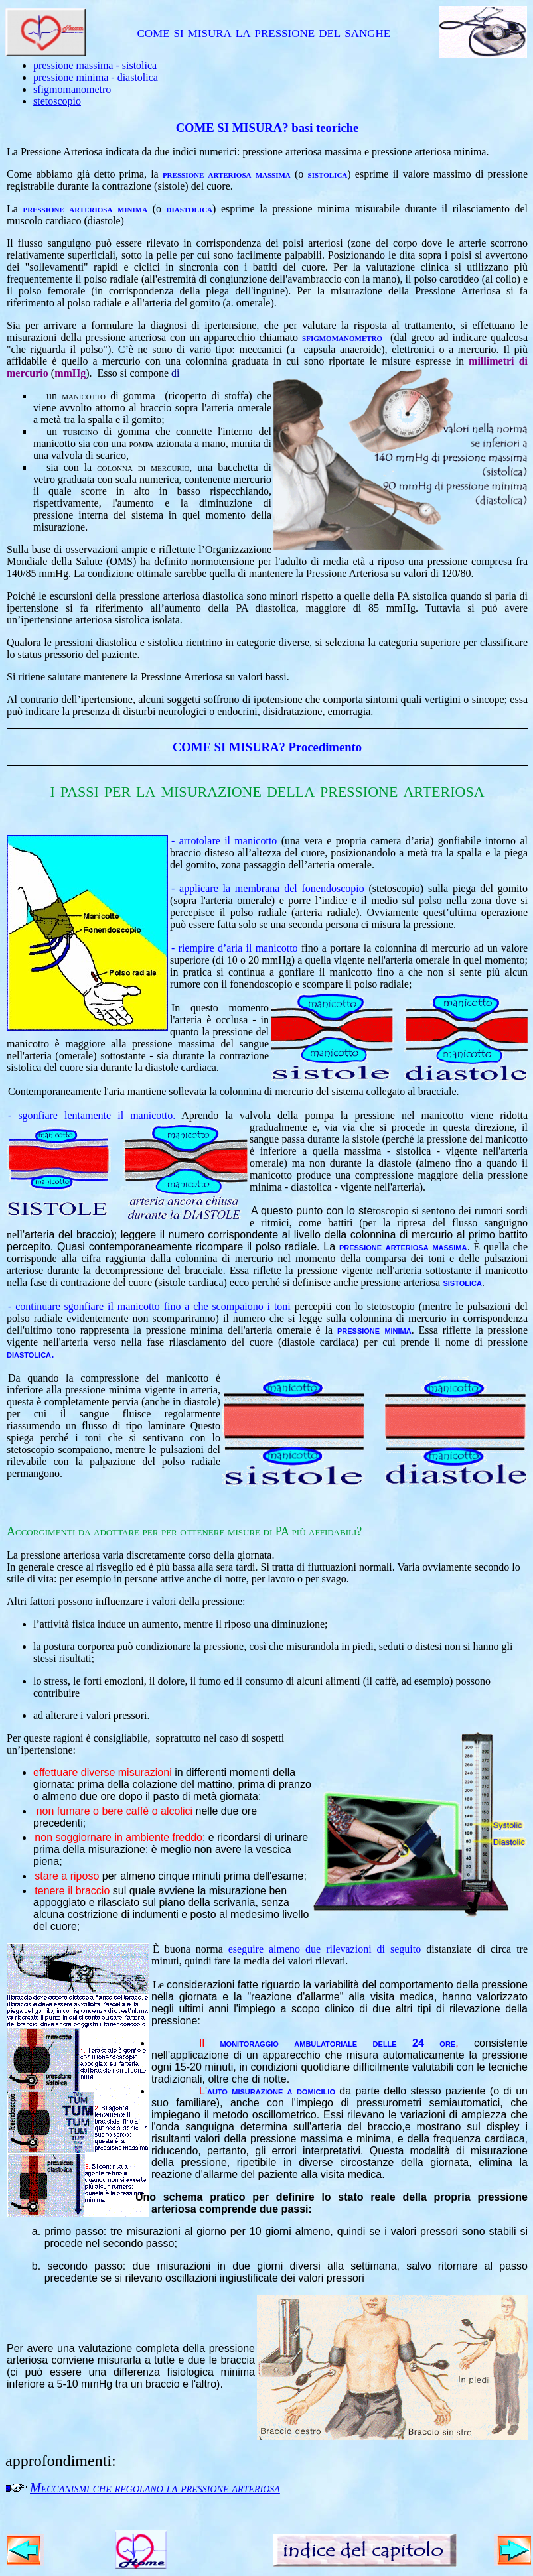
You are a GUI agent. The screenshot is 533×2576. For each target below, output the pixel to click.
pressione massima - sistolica (95, 65)
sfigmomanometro (72, 89)
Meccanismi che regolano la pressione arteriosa (155, 2487)
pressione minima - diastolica (95, 77)
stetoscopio (57, 101)
